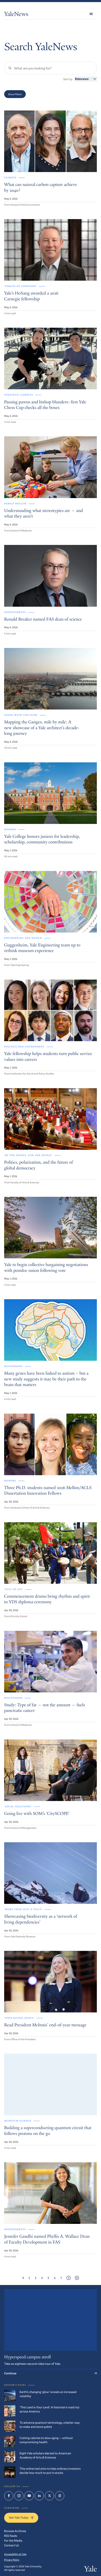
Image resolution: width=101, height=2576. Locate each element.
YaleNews (16, 14)
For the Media (13, 2540)
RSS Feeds (10, 2536)
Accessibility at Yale (15, 2554)
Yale (90, 2569)
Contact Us (11, 2545)
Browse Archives (15, 2531)
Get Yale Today (21, 2517)
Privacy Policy (11, 2559)
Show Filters (15, 94)
